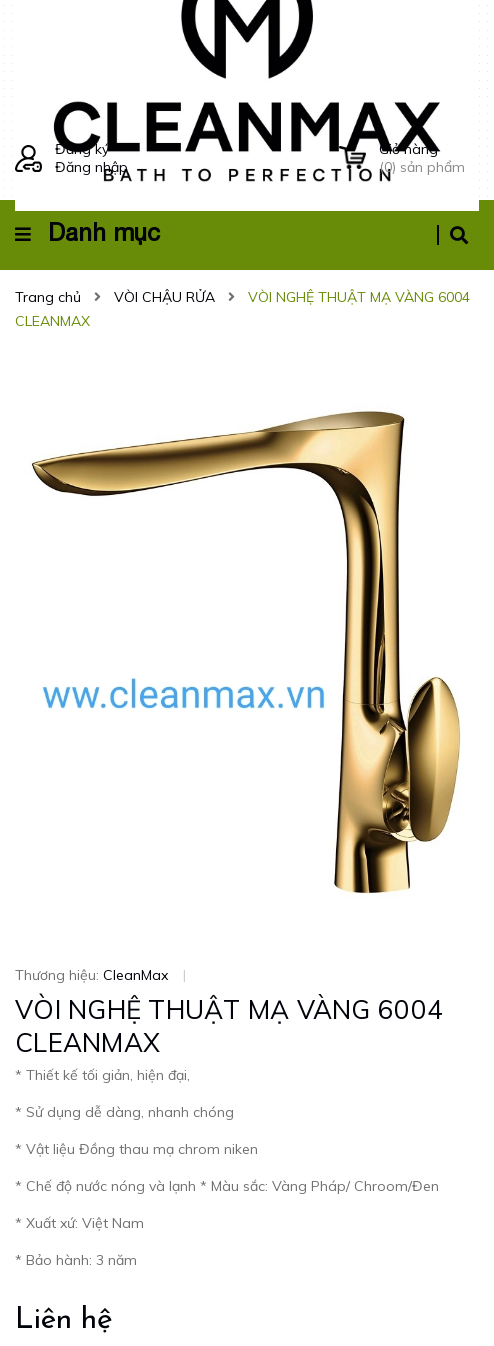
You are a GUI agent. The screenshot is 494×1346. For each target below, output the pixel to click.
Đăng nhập (91, 167)
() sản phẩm (429, 158)
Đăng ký (82, 149)
